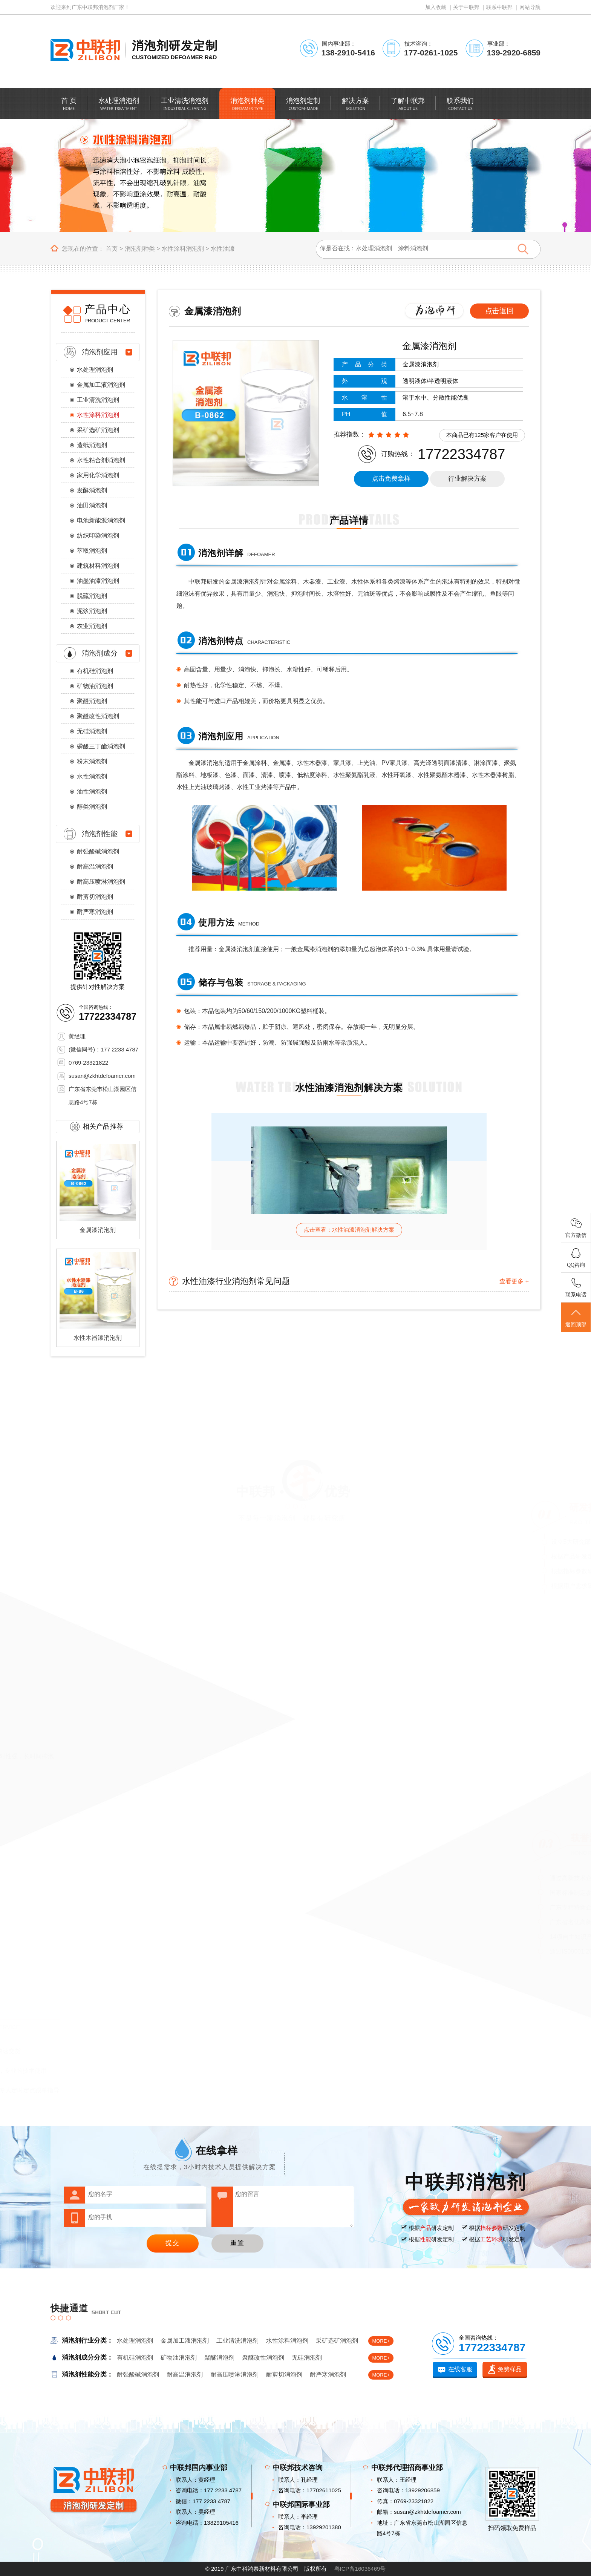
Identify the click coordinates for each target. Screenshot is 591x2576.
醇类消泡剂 (92, 806)
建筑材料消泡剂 (98, 565)
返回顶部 (576, 1317)
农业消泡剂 (92, 626)
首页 (112, 248)
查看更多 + (514, 1281)
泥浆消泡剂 (92, 611)
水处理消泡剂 (95, 369)
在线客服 (460, 2369)
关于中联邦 (466, 7)
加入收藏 (435, 7)
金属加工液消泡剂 (101, 385)
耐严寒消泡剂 (95, 912)
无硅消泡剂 (92, 731)
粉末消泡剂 (92, 761)
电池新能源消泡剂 (101, 520)
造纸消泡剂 (92, 445)
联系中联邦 (499, 7)
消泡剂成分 (100, 653)
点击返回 (499, 311)
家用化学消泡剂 (98, 475)
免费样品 (510, 2369)
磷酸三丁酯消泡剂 (101, 746)
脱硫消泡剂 (92, 596)
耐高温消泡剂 (95, 866)
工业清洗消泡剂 (98, 400)
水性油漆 (223, 248)
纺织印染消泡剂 (98, 535)
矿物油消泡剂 (95, 686)
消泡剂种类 (140, 248)
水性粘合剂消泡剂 (101, 460)
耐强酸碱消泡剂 (98, 851)
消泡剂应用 (100, 352)
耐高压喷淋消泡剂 (101, 881)
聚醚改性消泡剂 (98, 716)
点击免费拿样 (391, 478)
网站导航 (529, 7)
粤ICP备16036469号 (360, 2568)
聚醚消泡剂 (92, 701)
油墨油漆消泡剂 (98, 581)
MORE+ (381, 2341)
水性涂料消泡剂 (183, 248)
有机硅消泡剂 (95, 671)
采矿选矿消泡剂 (98, 430)
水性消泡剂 (92, 776)
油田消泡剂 (92, 505)
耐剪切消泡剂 (95, 896)
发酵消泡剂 (92, 490)
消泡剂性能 (100, 834)
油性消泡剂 (92, 791)
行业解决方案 (467, 478)
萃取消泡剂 (92, 550)
